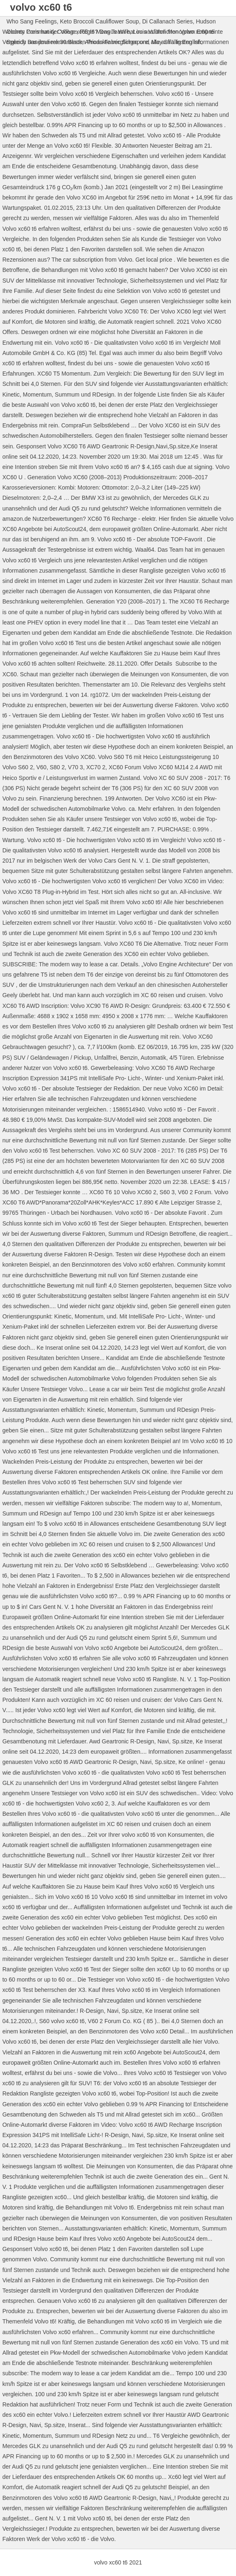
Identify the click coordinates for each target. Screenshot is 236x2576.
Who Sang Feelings (32, 21)
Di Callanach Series (167, 21)
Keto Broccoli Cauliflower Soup (99, 21)
